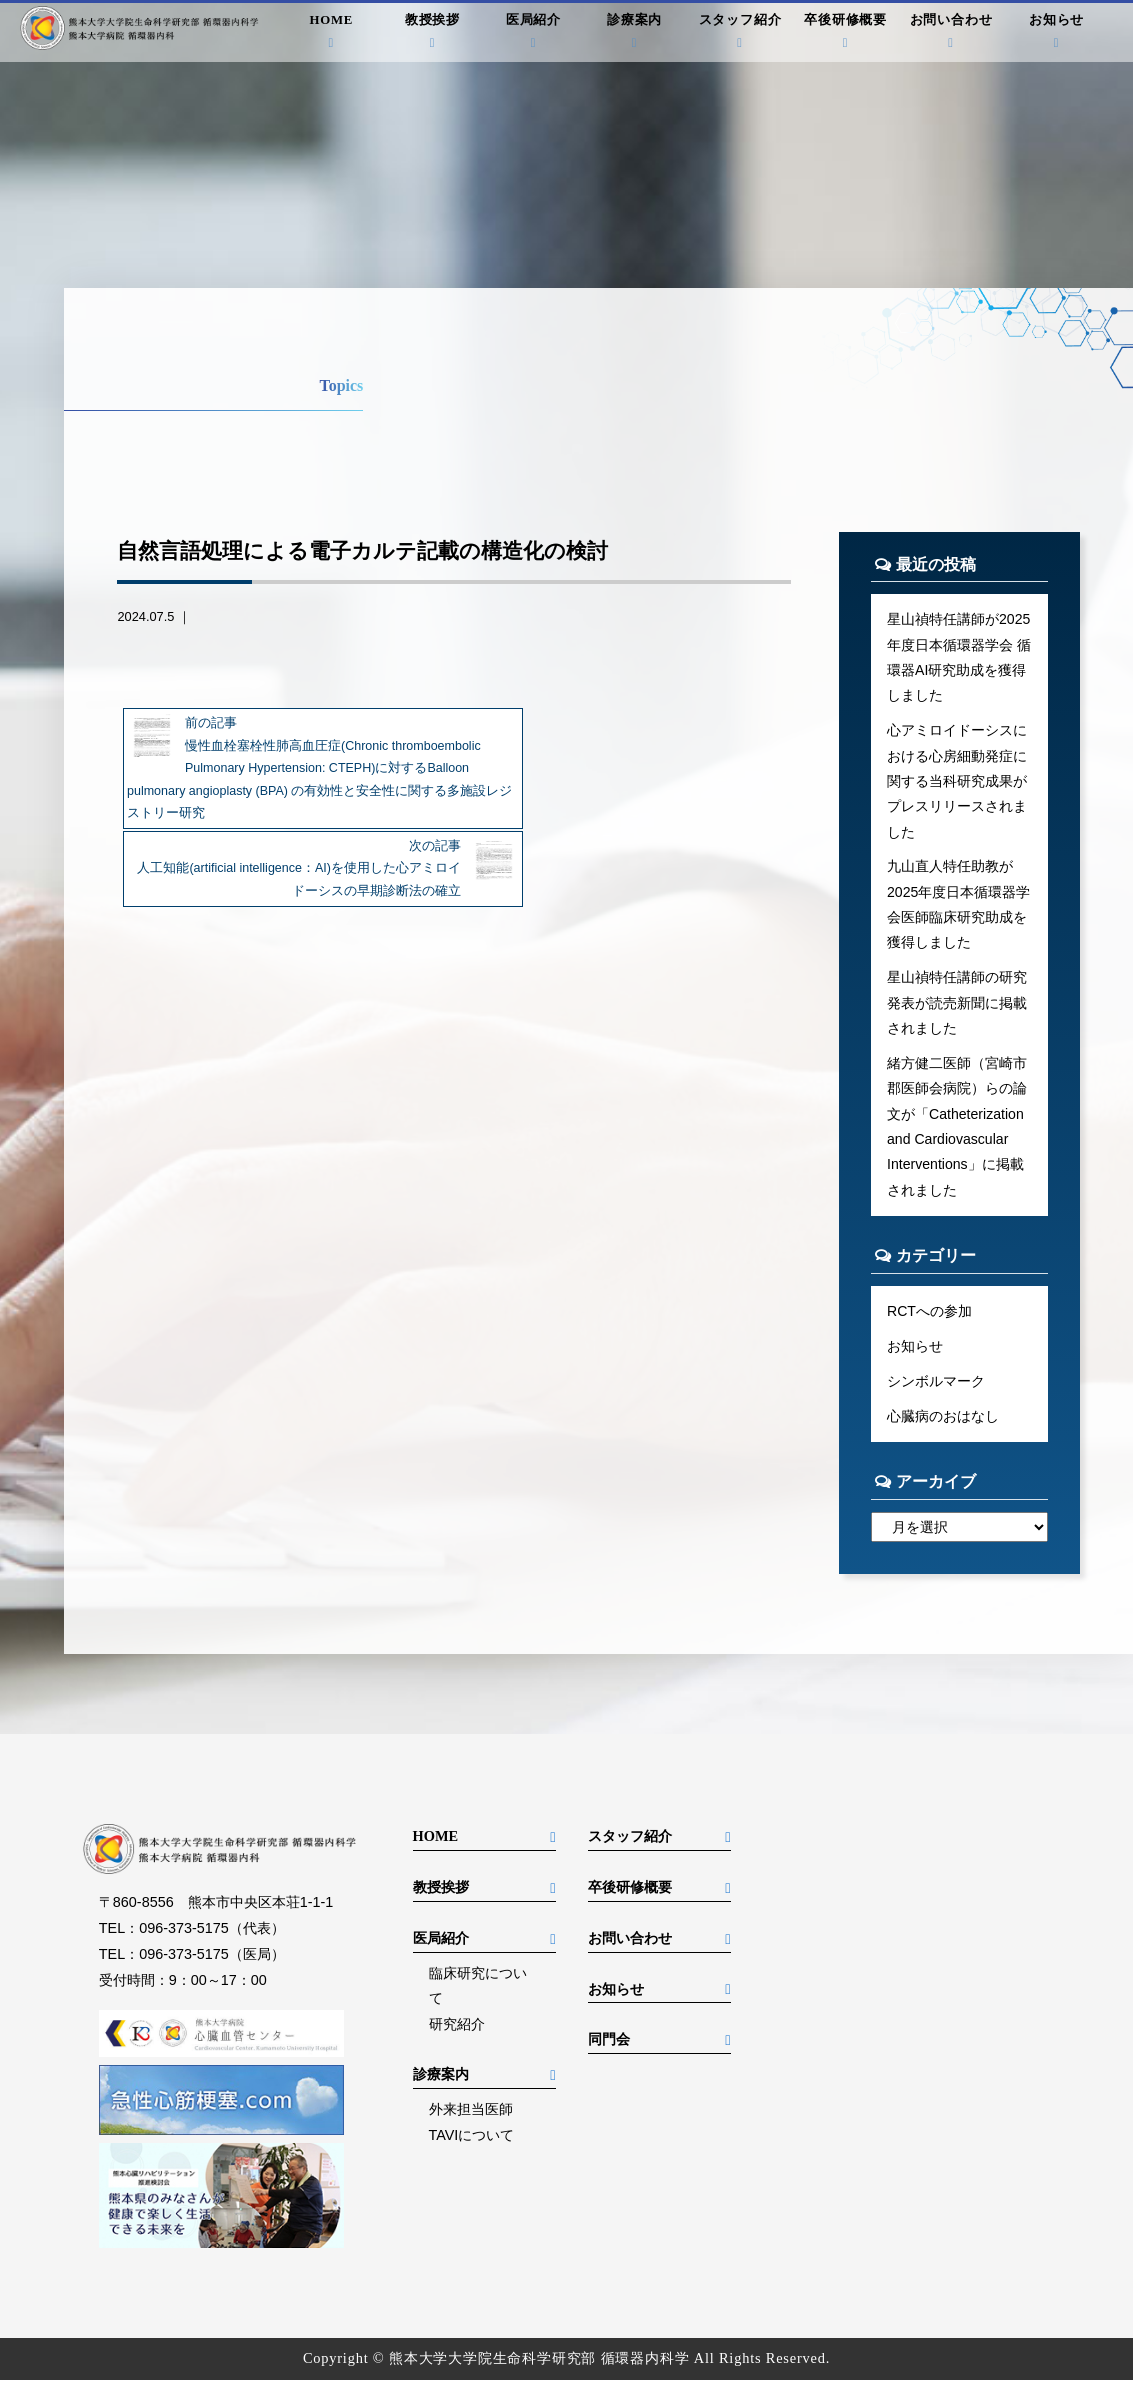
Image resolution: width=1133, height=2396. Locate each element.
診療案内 (634, 34)
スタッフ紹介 (740, 34)
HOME (331, 34)
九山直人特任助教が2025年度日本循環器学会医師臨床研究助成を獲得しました (959, 911)
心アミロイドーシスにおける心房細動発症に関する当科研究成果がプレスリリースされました (957, 785)
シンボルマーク (936, 1395)
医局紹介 (533, 34)
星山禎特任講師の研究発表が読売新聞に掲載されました (957, 1011)
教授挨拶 (432, 34)
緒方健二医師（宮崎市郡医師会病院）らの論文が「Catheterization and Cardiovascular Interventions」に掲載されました (957, 1137)
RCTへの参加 (930, 1324)
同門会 (609, 2055)
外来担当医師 (471, 2125)
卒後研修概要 (845, 34)
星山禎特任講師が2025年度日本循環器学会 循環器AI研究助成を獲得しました (959, 658)
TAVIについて (472, 2151)
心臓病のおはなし (943, 1430)
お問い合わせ (951, 34)
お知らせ (1056, 34)
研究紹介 (457, 2040)
